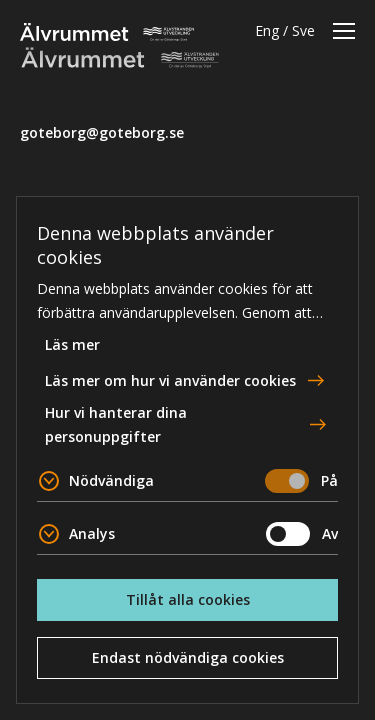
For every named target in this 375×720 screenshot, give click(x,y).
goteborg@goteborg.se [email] (102, 132)
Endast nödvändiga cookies (188, 657)
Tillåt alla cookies (188, 599)
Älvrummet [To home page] (107, 32)
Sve (303, 30)
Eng (267, 30)
